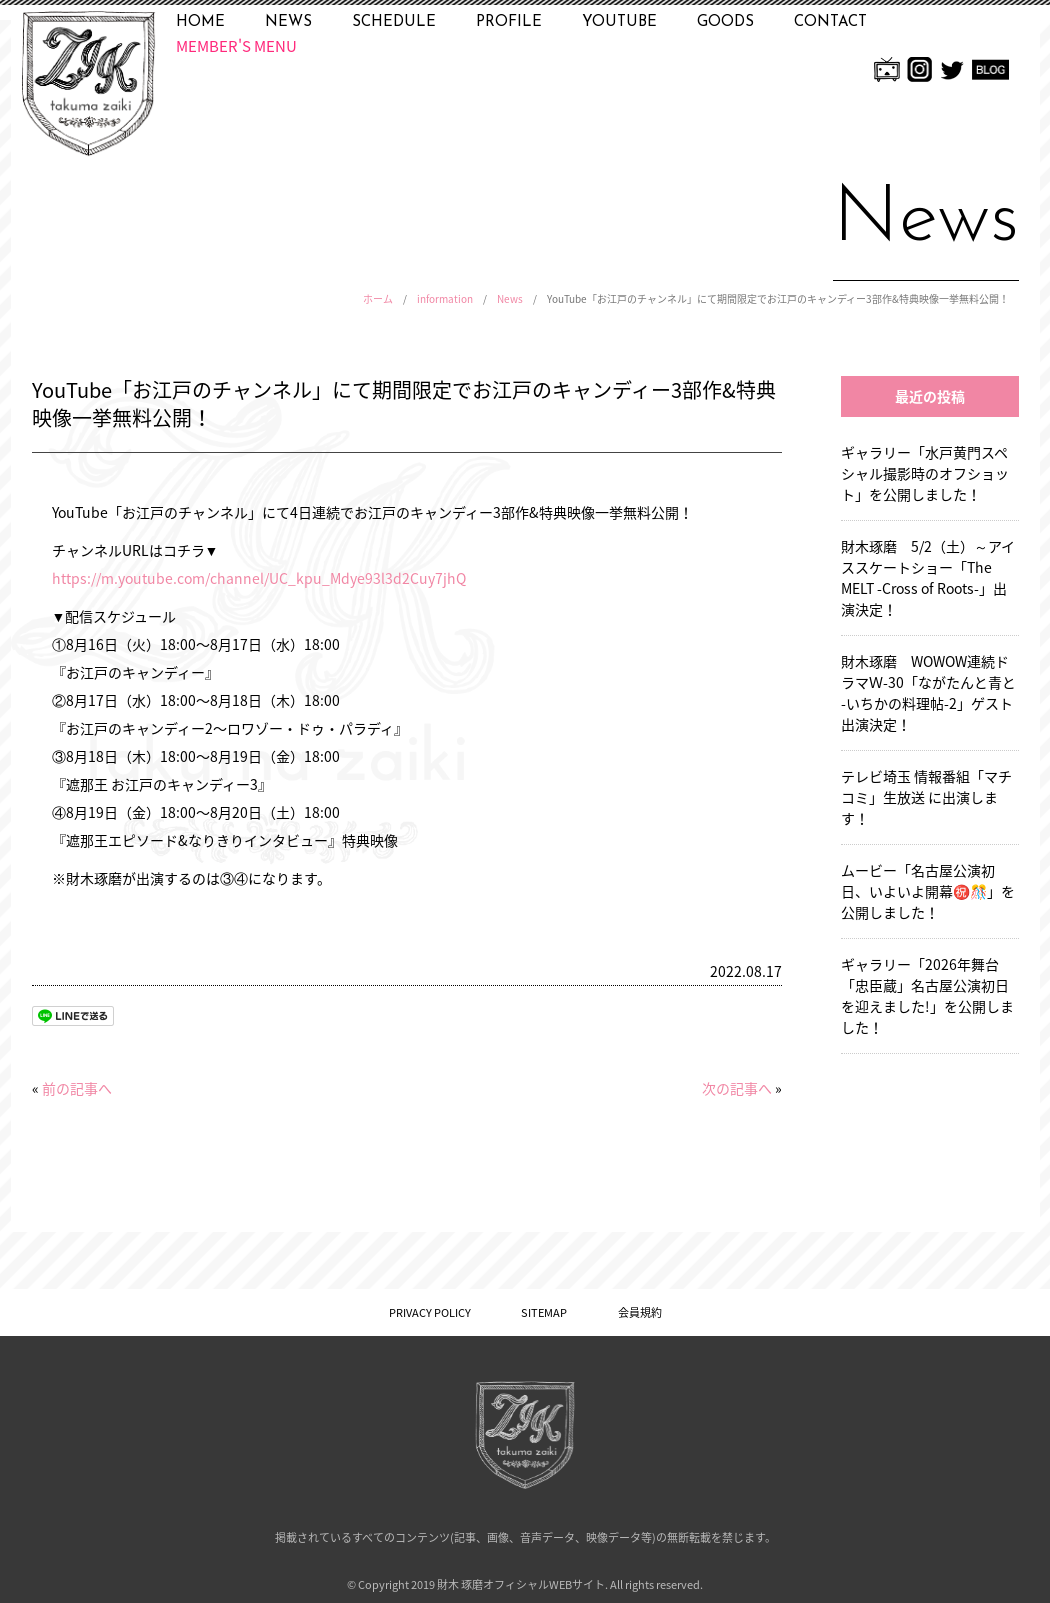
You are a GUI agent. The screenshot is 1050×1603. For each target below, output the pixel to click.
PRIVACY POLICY (430, 1312)
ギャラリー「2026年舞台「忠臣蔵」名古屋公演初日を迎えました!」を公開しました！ (927, 995)
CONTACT (830, 22)
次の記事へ (737, 1088)
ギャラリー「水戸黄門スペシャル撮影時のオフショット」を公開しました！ (925, 473)
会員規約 (640, 1312)
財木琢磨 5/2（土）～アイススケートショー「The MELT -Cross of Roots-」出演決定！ (928, 577)
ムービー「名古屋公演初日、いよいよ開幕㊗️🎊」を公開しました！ (928, 891)
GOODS (725, 22)
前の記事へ (77, 1088)
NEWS (288, 22)
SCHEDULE (394, 22)
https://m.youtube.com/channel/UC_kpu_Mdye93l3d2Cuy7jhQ (259, 578)
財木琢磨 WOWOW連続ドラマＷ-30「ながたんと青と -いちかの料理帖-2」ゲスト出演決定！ (928, 692)
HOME (200, 22)
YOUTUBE (619, 22)
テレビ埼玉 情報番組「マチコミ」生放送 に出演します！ (926, 797)
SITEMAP (544, 1312)
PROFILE (509, 22)
